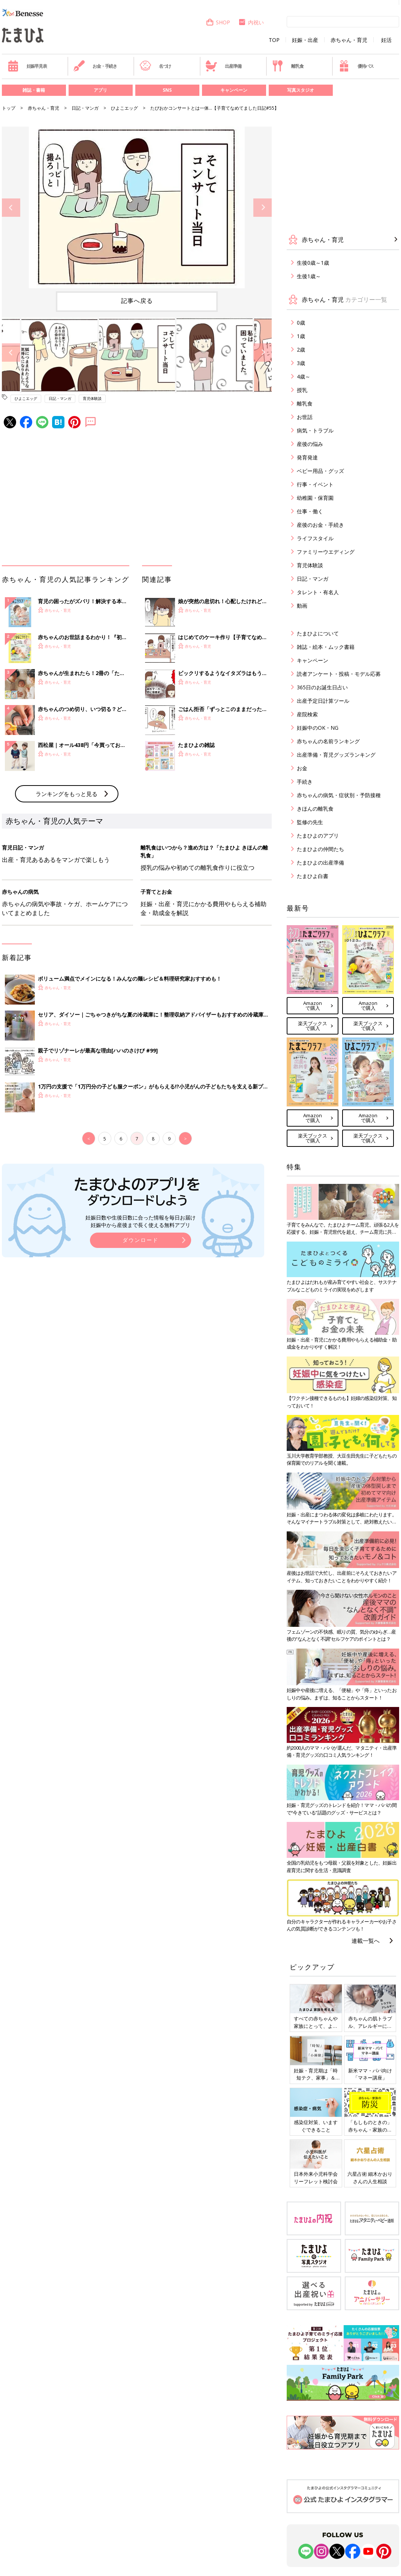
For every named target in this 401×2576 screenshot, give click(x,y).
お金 (302, 768)
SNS (167, 90)
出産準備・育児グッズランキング (336, 754)
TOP (274, 40)
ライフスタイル (315, 538)
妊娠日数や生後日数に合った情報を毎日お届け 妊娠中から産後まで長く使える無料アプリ (140, 1221)
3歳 (301, 363)
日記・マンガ (85, 108)
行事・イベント (315, 484)
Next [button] (262, 207)
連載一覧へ (366, 1940)
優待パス (356, 66)
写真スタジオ (300, 90)
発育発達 (307, 457)
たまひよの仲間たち (320, 849)
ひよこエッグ (124, 108)
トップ (8, 108)
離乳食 (287, 66)
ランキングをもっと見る (66, 794)
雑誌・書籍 (33, 90)
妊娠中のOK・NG (317, 727)
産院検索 (307, 714)
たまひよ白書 (312, 876)
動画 (302, 605)
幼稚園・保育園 (315, 497)
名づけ (155, 66)
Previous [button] (11, 207)
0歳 (301, 322)
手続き (305, 781)
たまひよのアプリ (318, 835)
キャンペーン (233, 90)
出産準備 (223, 66)
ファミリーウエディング (326, 551)
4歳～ (303, 376)
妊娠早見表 (27, 66)
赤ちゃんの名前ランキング (328, 741)
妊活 (386, 40)
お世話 (305, 416)
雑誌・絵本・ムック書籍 (326, 646)
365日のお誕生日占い (322, 687)
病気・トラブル (315, 430)
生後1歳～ (309, 276)
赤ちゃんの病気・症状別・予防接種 (339, 795)
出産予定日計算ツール (323, 700)
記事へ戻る (137, 301)
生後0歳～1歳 (313, 262)
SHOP (218, 22)
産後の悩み (310, 443)
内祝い (251, 22)
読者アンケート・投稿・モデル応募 (339, 673)
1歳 (301, 336)
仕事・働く (310, 511)
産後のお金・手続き (320, 524)
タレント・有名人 (318, 592)
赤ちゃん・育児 (349, 40)
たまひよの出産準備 (320, 862)
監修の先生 (310, 822)
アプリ (100, 90)
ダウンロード (141, 1239)
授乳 (302, 390)
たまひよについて (318, 633)
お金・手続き (95, 66)
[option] (137, 207)
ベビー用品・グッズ (320, 470)
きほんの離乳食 (315, 808)
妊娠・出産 (305, 40)
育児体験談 (92, 398)
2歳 (301, 349)
